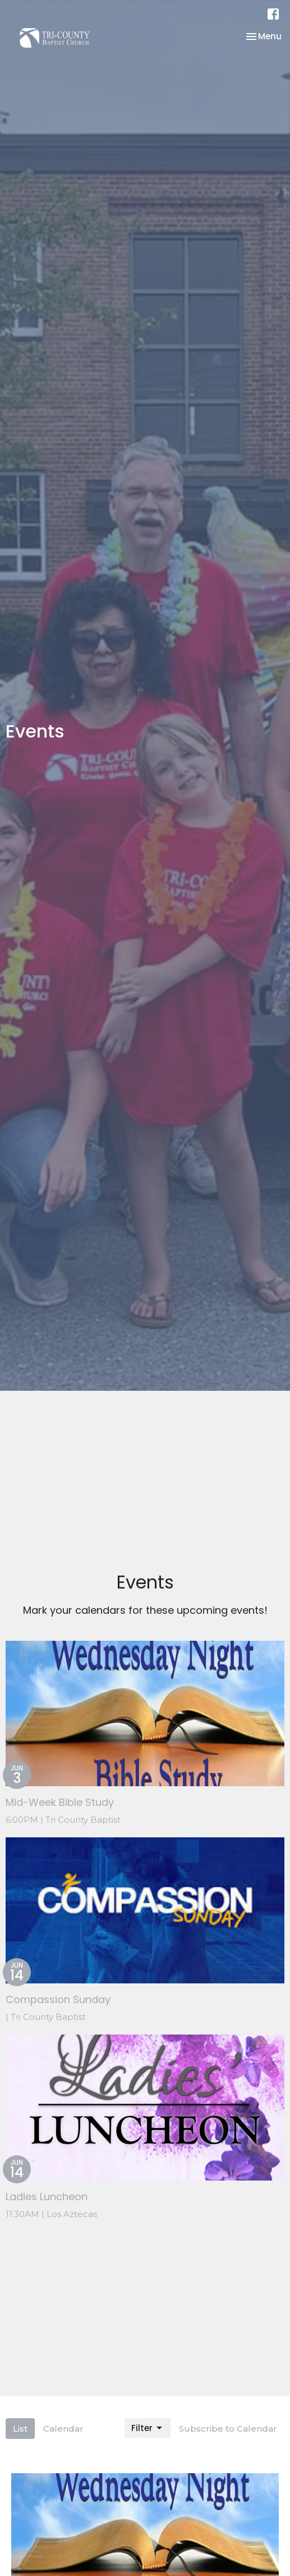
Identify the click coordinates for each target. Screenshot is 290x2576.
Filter (147, 2428)
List (20, 2428)
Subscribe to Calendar (228, 2428)
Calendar (63, 2428)
